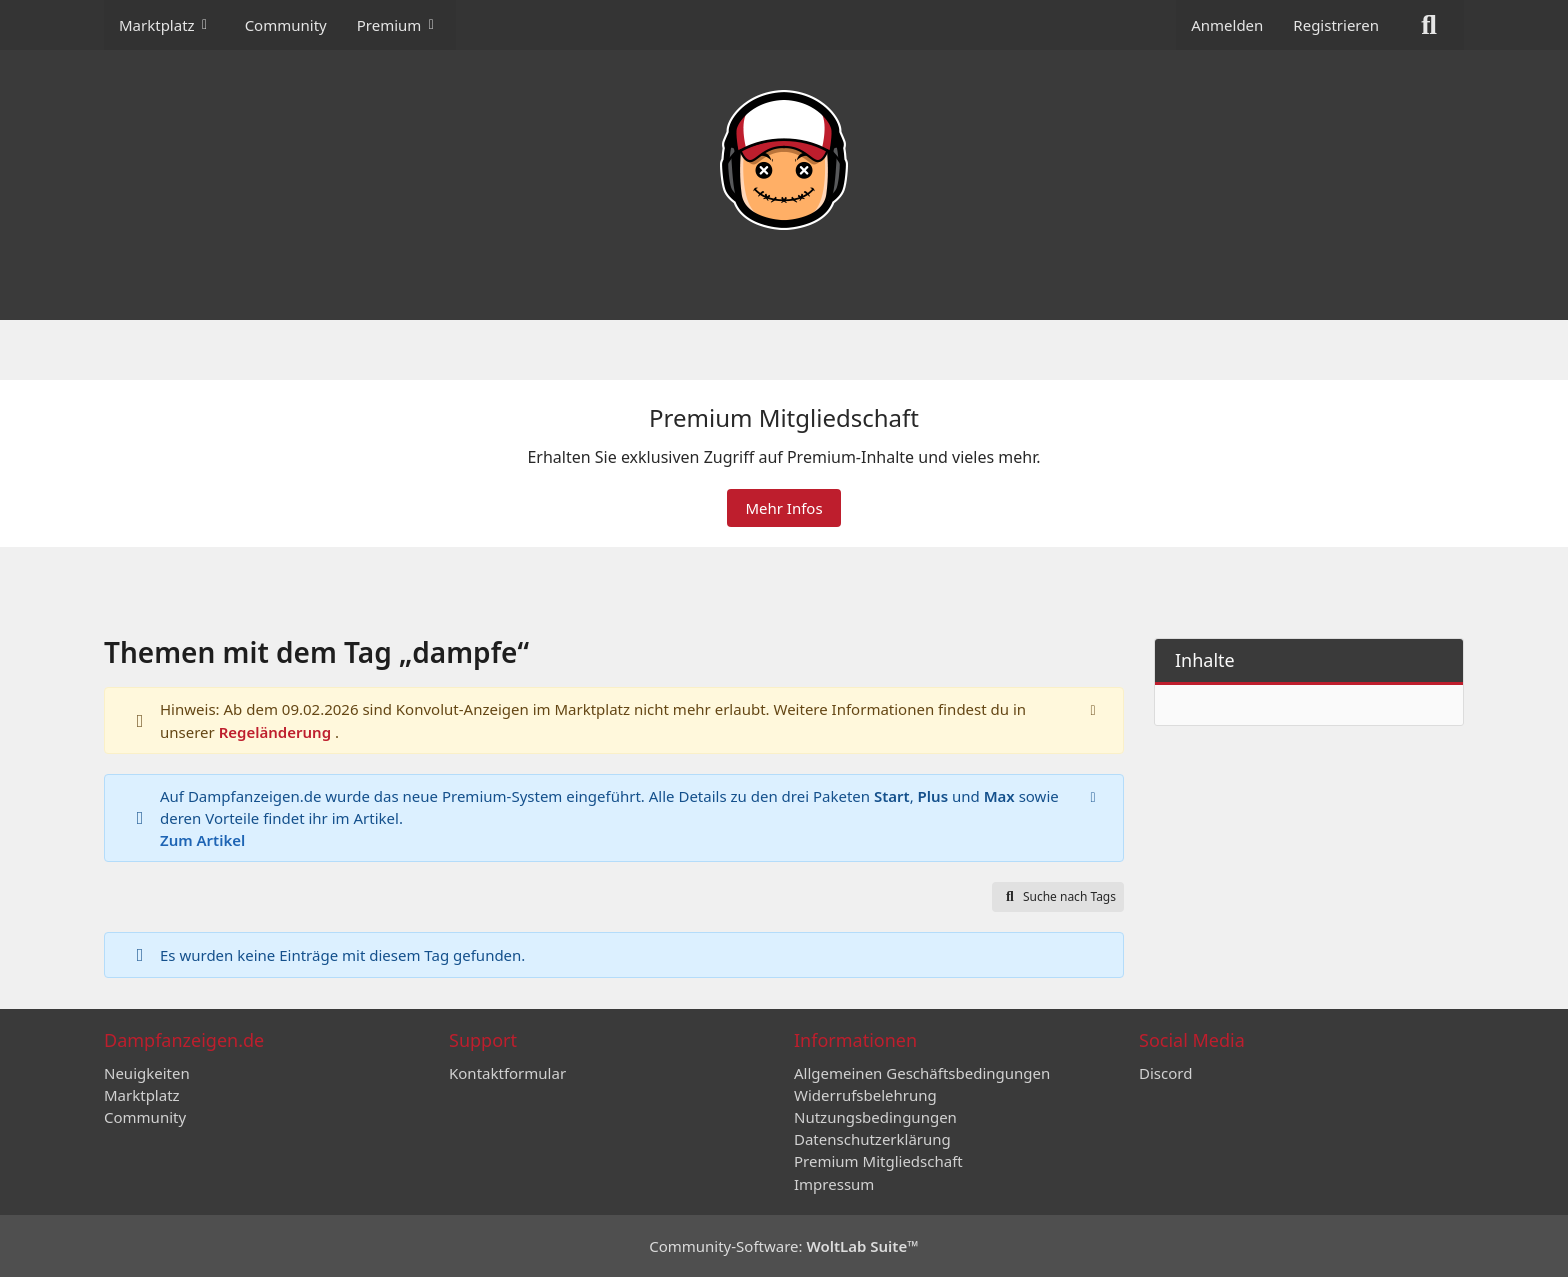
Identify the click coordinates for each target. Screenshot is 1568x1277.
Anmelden (1227, 25)
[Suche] (1429, 25)
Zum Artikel (202, 841)
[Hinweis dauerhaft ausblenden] (1093, 710)
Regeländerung (277, 732)
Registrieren (1336, 25)
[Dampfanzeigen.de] (784, 160)
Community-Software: (784, 1246)
